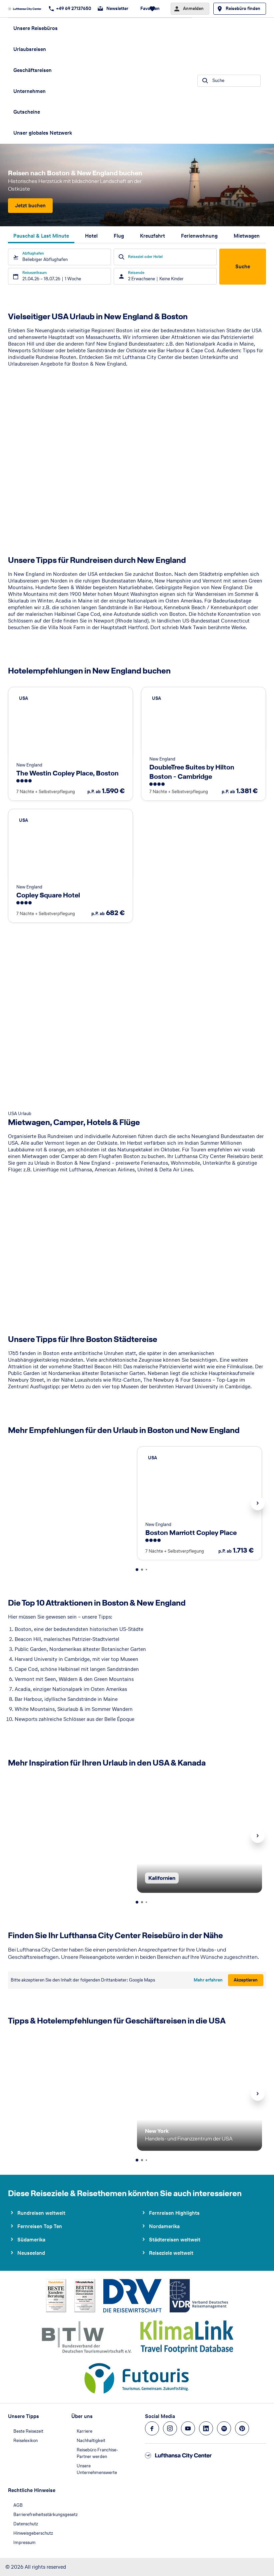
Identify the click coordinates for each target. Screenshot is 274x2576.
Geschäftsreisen (32, 70)
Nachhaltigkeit (91, 2440)
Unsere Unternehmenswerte (97, 2469)
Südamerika (31, 2239)
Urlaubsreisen (29, 49)
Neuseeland (31, 2252)
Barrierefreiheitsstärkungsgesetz (45, 2514)
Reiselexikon (25, 2440)
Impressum (24, 2542)
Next (258, 1503)
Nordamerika (164, 2226)
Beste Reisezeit (28, 2431)
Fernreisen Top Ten (39, 2226)
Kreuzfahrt (152, 235)
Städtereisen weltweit (174, 2239)
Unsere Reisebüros (35, 28)
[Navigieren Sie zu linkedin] (206, 2428)
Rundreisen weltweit (41, 2212)
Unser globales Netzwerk (42, 132)
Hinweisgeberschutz (33, 2533)
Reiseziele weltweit (171, 2252)
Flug (119, 235)
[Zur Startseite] (26, 8)
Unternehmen (29, 91)
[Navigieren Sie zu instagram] (170, 2428)
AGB (18, 2505)
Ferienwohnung (199, 235)
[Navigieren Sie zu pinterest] (242, 2428)
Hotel (91, 235)
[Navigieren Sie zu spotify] (224, 2428)
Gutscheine (26, 111)
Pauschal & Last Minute (41, 235)
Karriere (84, 2431)
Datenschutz (25, 2524)
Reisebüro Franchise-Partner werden (97, 2453)
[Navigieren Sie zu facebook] (152, 2428)
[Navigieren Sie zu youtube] (188, 2428)
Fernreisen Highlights (174, 2212)
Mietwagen (247, 235)
